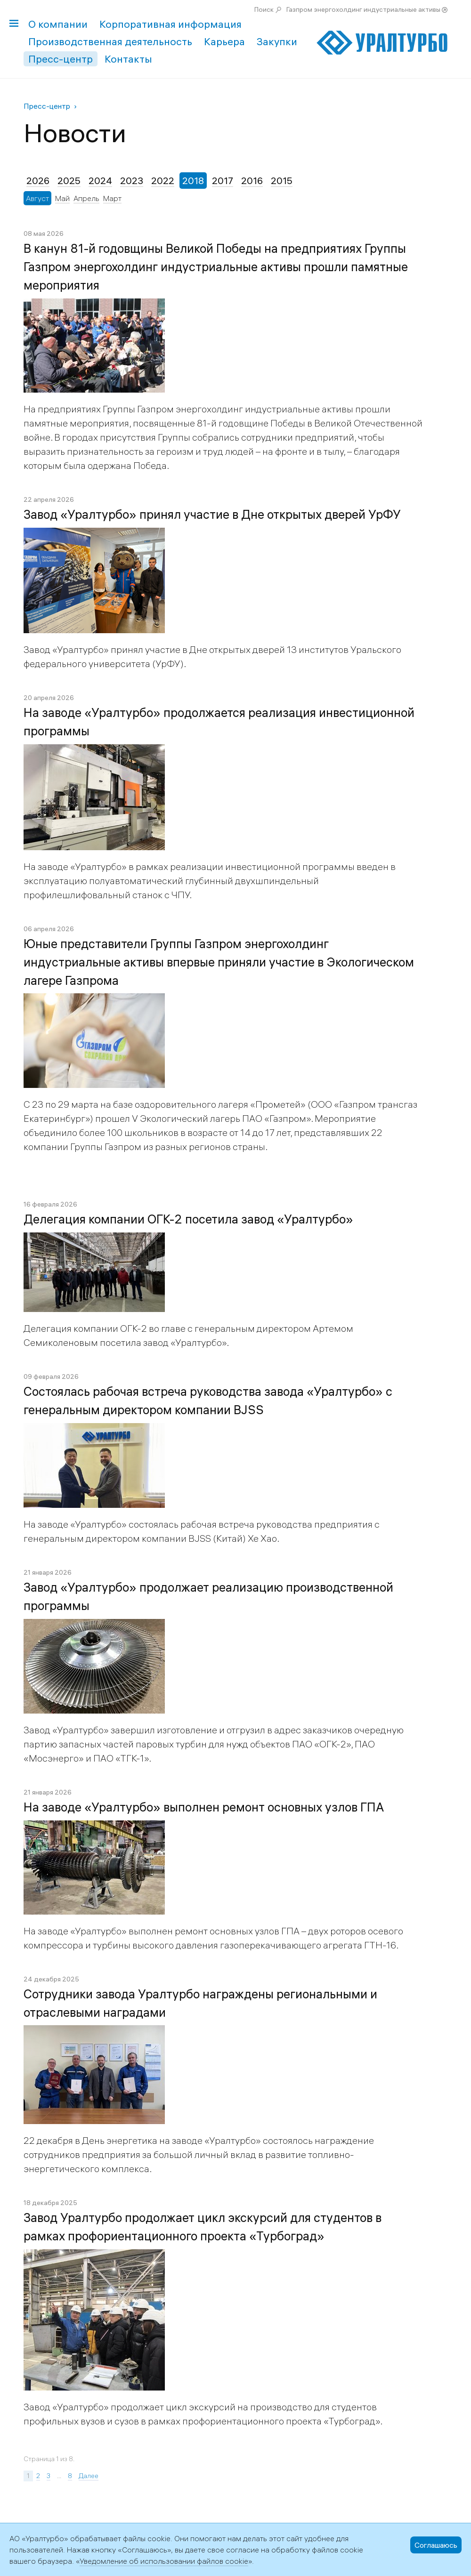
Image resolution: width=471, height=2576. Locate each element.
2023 (131, 180)
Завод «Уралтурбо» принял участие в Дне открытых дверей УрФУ (212, 514)
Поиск (264, 9)
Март (112, 198)
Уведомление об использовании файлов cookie (164, 2561)
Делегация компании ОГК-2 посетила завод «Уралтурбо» (188, 1219)
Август (37, 198)
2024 (100, 180)
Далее (88, 2475)
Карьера (224, 41)
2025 (69, 180)
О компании (58, 24)
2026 (37, 180)
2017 (222, 180)
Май (62, 198)
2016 (252, 180)
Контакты (128, 58)
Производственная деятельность (110, 41)
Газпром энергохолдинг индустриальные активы (363, 9)
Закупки (277, 41)
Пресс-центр (60, 58)
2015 (281, 180)
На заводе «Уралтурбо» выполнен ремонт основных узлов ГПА (204, 1807)
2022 (162, 180)
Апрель (86, 198)
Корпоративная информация (170, 24)
